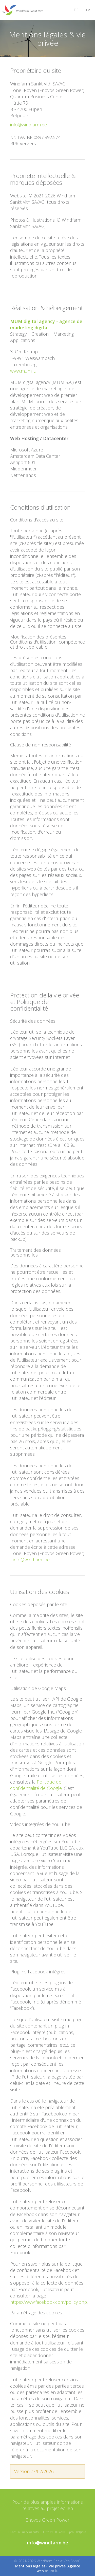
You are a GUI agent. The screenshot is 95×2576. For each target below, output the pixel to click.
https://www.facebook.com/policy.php (48, 2302)
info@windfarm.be (28, 125)
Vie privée (57, 2566)
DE (76, 10)
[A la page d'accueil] (23, 10)
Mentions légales (30, 2566)
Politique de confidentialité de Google (36, 1785)
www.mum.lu (23, 371)
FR (88, 10)
